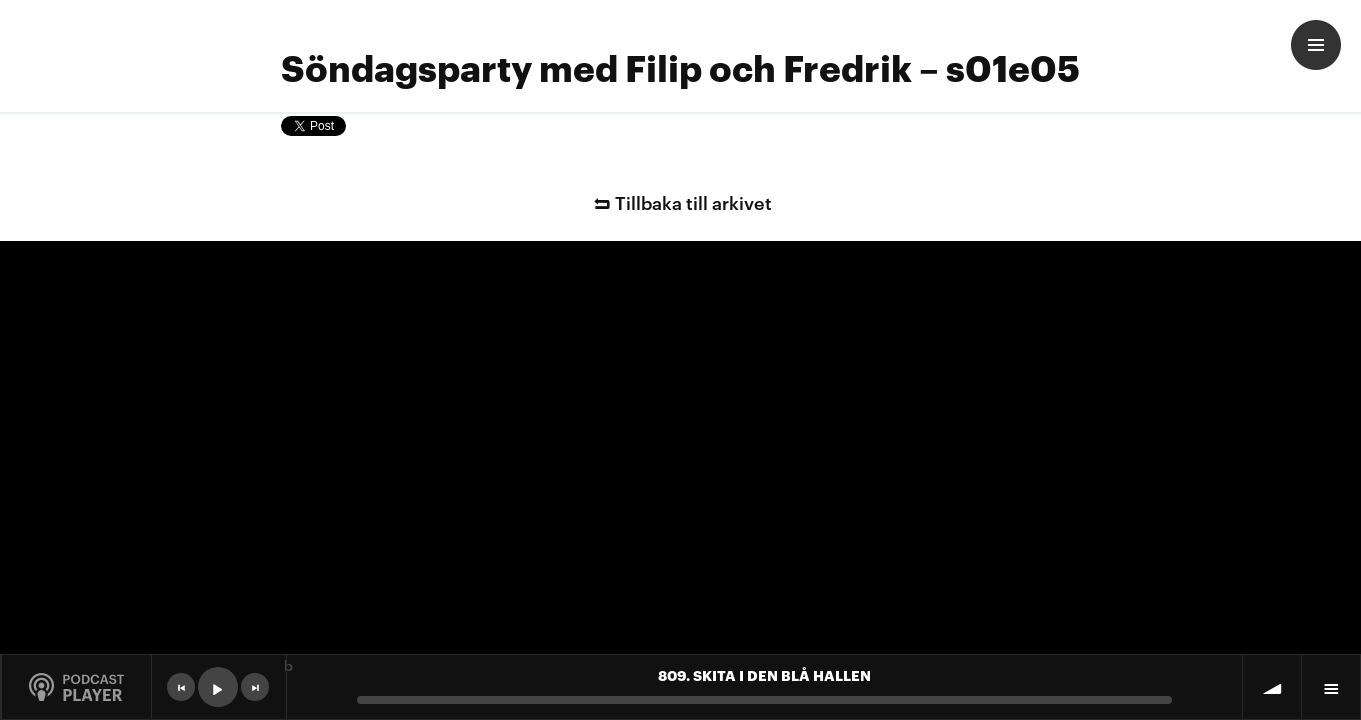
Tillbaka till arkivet (680, 201)
